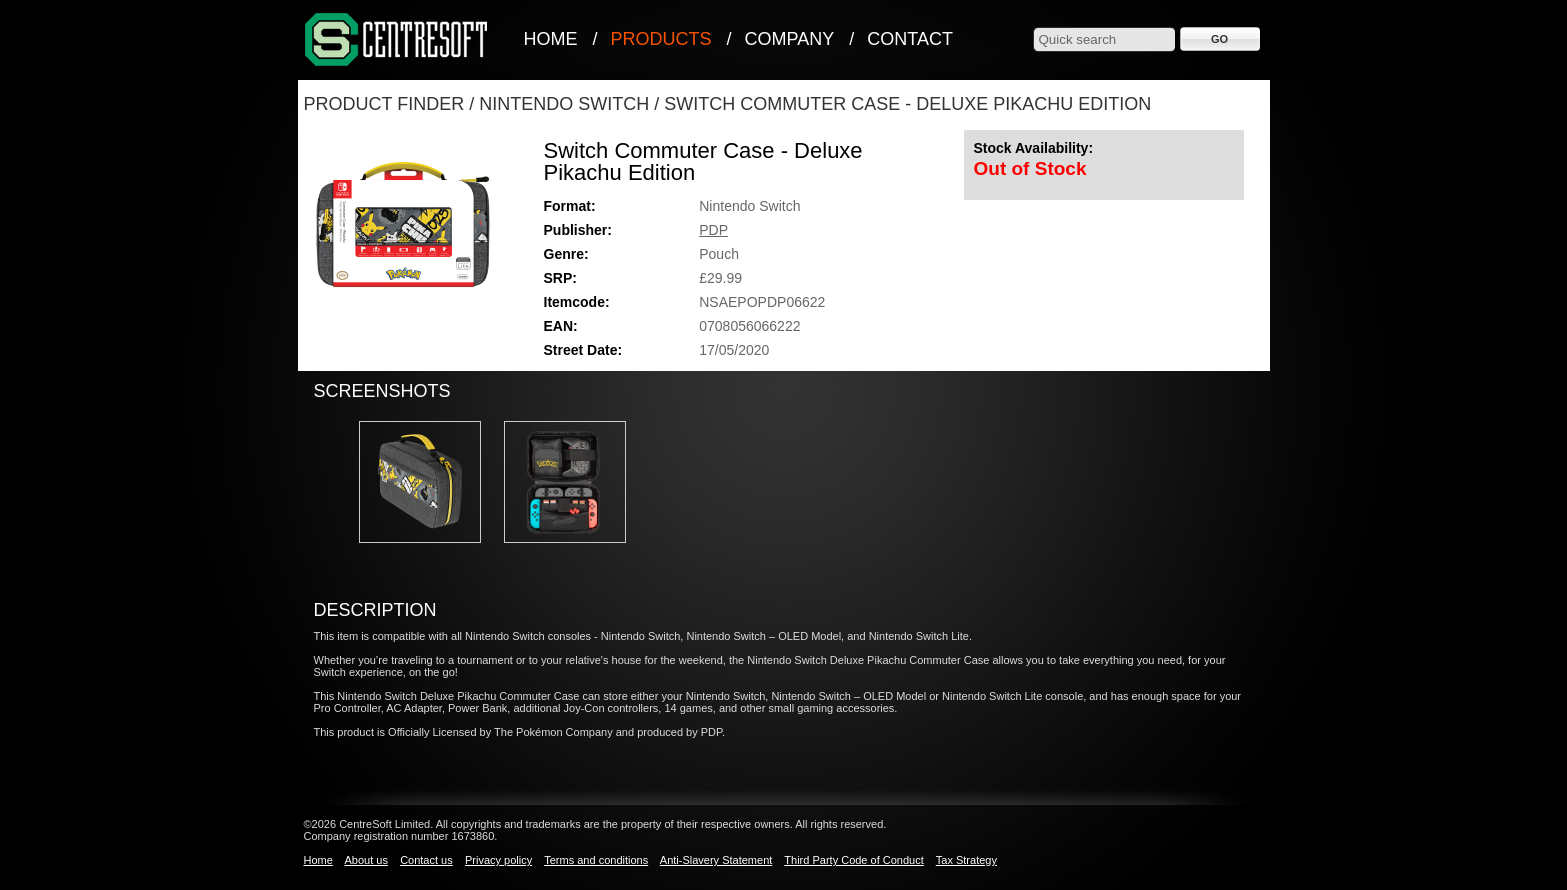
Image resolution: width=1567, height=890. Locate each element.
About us (365, 860)
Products (661, 39)
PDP (713, 230)
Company (790, 39)
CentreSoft (397, 40)
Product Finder (384, 104)
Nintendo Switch (564, 104)
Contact (910, 39)
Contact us (426, 860)
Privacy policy (498, 860)
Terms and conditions (596, 860)
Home (551, 39)
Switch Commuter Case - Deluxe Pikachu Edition (907, 104)
